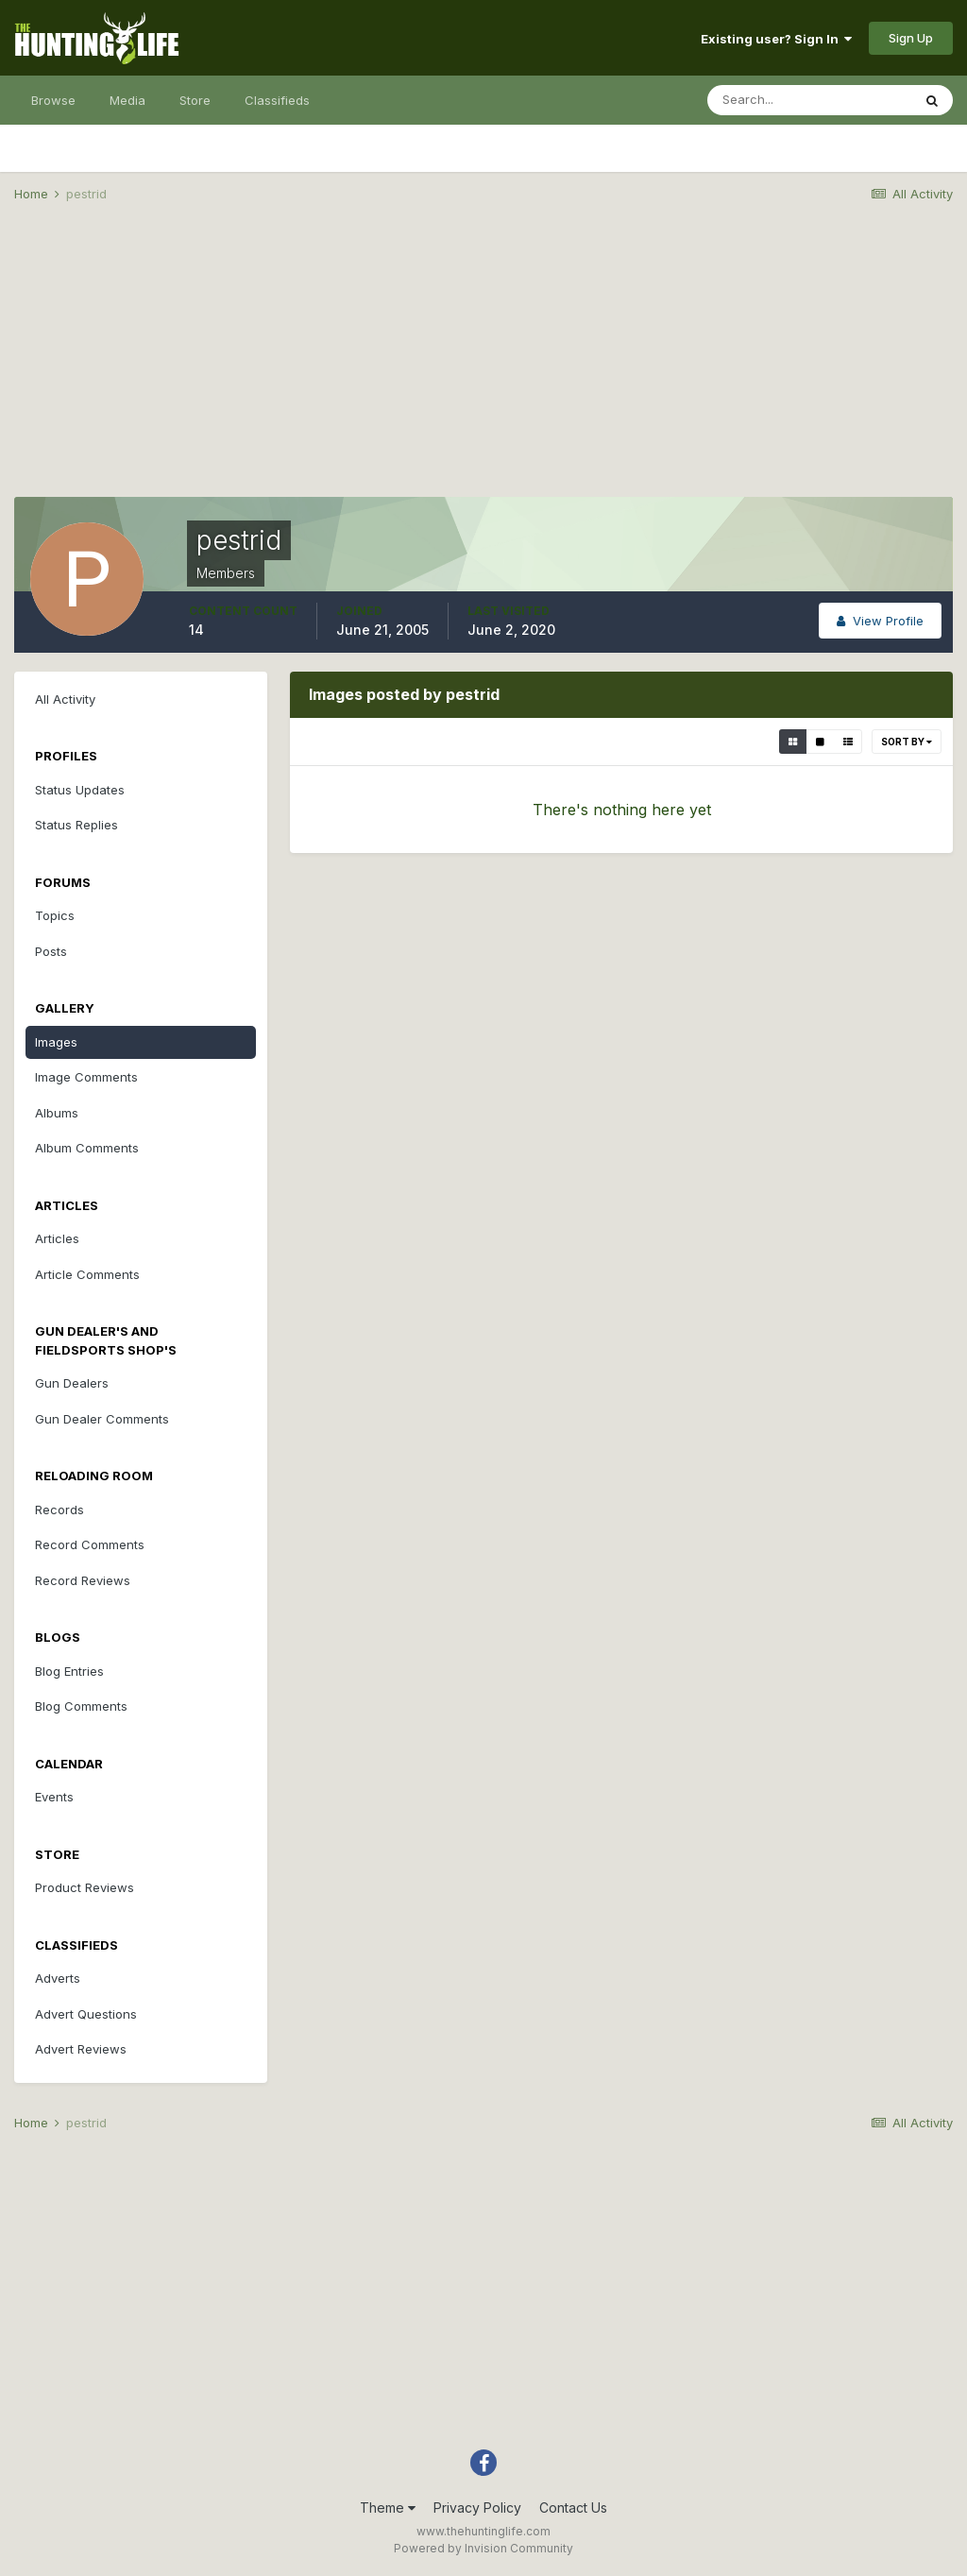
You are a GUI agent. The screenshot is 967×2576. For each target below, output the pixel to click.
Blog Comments (81, 1706)
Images (56, 1041)
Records (59, 1509)
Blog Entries (69, 1671)
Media (127, 100)
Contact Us (573, 2507)
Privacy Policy (477, 2507)
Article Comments (87, 1274)
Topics (55, 915)
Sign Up (911, 37)
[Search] (809, 100)
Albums (56, 1112)
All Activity (65, 699)
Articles (57, 1238)
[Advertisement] (483, 364)
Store (195, 100)
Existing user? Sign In (776, 38)
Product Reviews (84, 1887)
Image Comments (86, 1076)
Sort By (906, 741)
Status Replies (76, 824)
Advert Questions (86, 2014)
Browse (53, 100)
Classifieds (277, 100)
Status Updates (80, 789)
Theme (388, 2507)
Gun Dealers (72, 1382)
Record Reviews (82, 1580)
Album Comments (87, 1147)
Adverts (57, 1978)
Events (54, 1796)
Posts (51, 951)
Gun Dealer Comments (102, 1418)
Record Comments (89, 1544)
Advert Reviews (81, 2048)
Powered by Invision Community (483, 2548)
